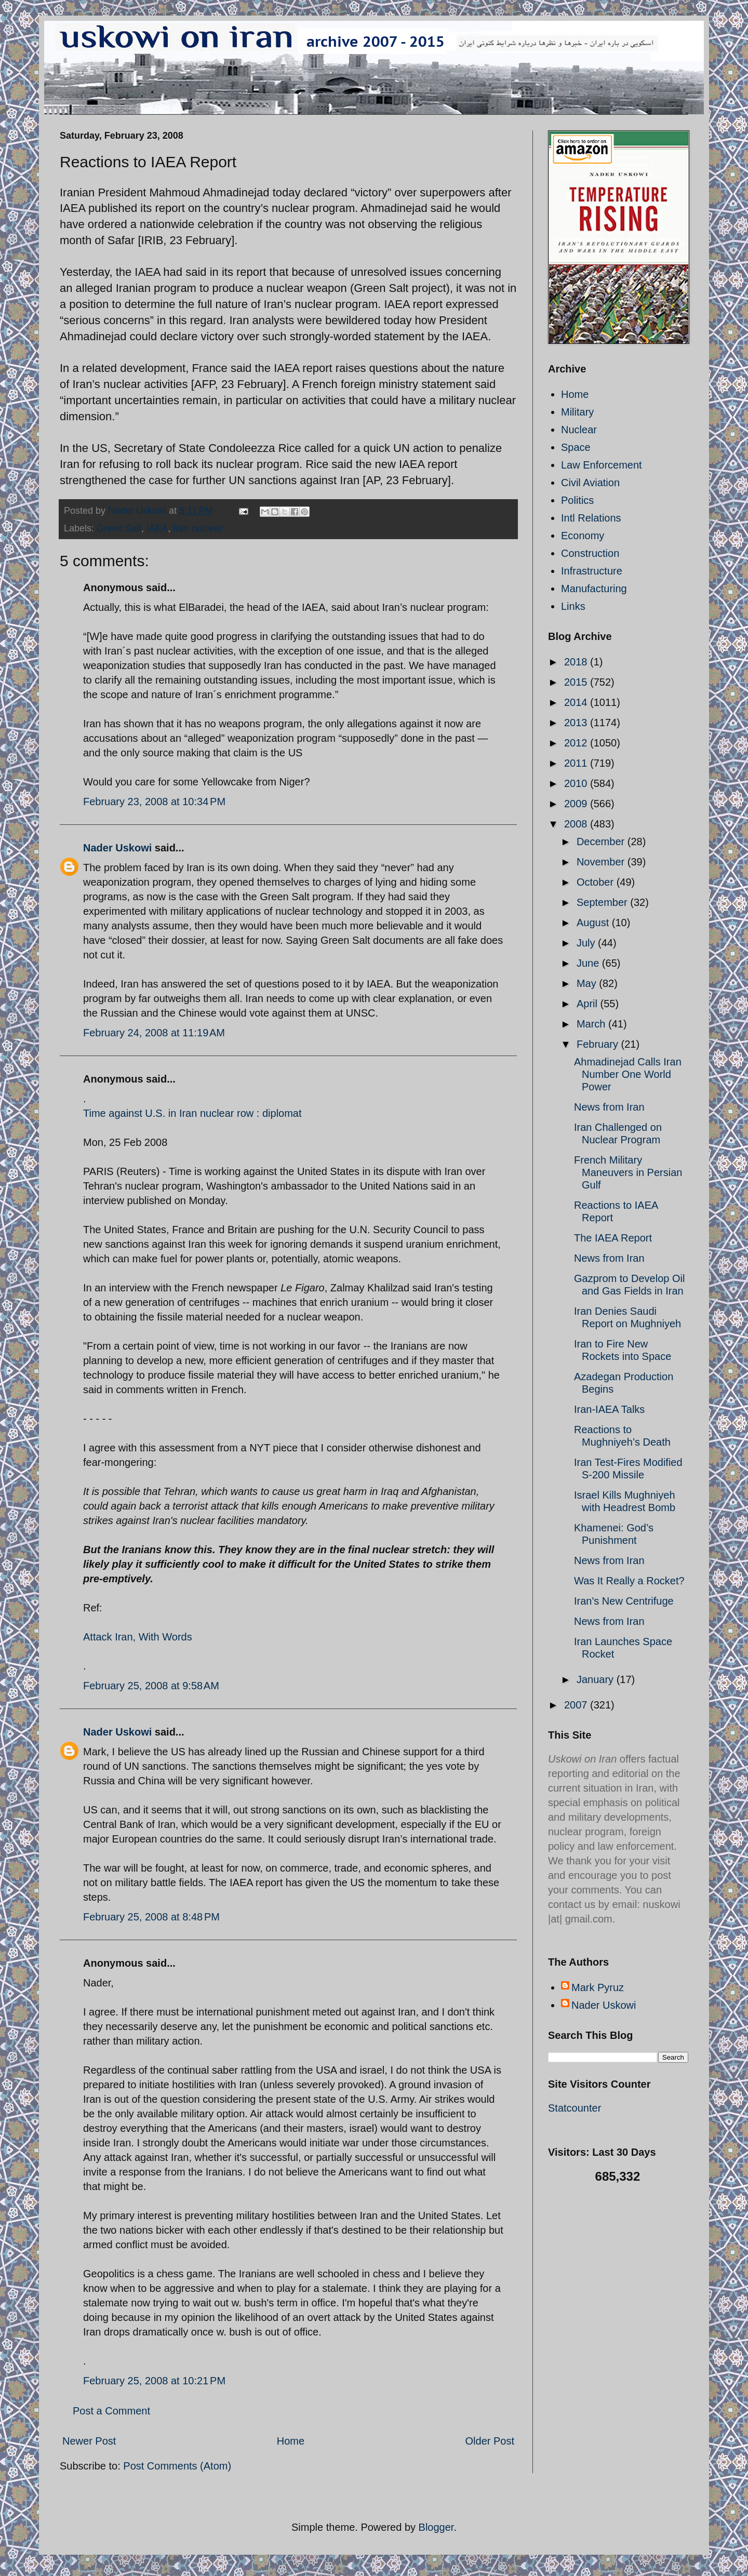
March (592, 1024)
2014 (577, 702)
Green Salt (119, 528)
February (599, 1044)
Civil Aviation (590, 482)
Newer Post (89, 2441)
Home (290, 2441)
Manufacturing (594, 588)
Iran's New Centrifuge (624, 1601)
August (594, 922)
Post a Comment (111, 2411)
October (597, 882)
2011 (577, 763)
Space (576, 447)
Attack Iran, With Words (137, 1637)
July (587, 943)
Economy (582, 535)
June (589, 963)
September (603, 902)
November (602, 861)
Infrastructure (591, 571)
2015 (577, 682)
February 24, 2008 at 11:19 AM (154, 1032)
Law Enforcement (601, 465)
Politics (577, 500)
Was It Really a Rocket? (629, 1580)
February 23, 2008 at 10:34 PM (154, 801)
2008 (577, 824)
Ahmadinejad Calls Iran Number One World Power (628, 1074)
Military (577, 412)
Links (573, 606)
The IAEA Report (613, 1238)
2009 (577, 803)
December (602, 841)
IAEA (157, 528)
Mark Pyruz (597, 1987)
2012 (577, 743)
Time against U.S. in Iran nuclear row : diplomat (192, 1113)
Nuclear (579, 429)
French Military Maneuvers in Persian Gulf (628, 1172)
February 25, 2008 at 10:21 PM (154, 2380)
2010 (577, 783)
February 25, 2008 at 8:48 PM (151, 1917)
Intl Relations (591, 518)
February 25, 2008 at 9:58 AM (151, 1685)
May (588, 983)
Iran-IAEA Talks (609, 1409)
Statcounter (574, 2108)
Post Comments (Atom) (177, 2466)
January (597, 1679)
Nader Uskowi (117, 847)
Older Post (489, 2441)
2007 (577, 1705)
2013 (577, 722)
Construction (590, 553)
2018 (577, 662)
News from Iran (609, 1107)
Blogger (436, 2527)
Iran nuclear (197, 528)
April (588, 1003)
